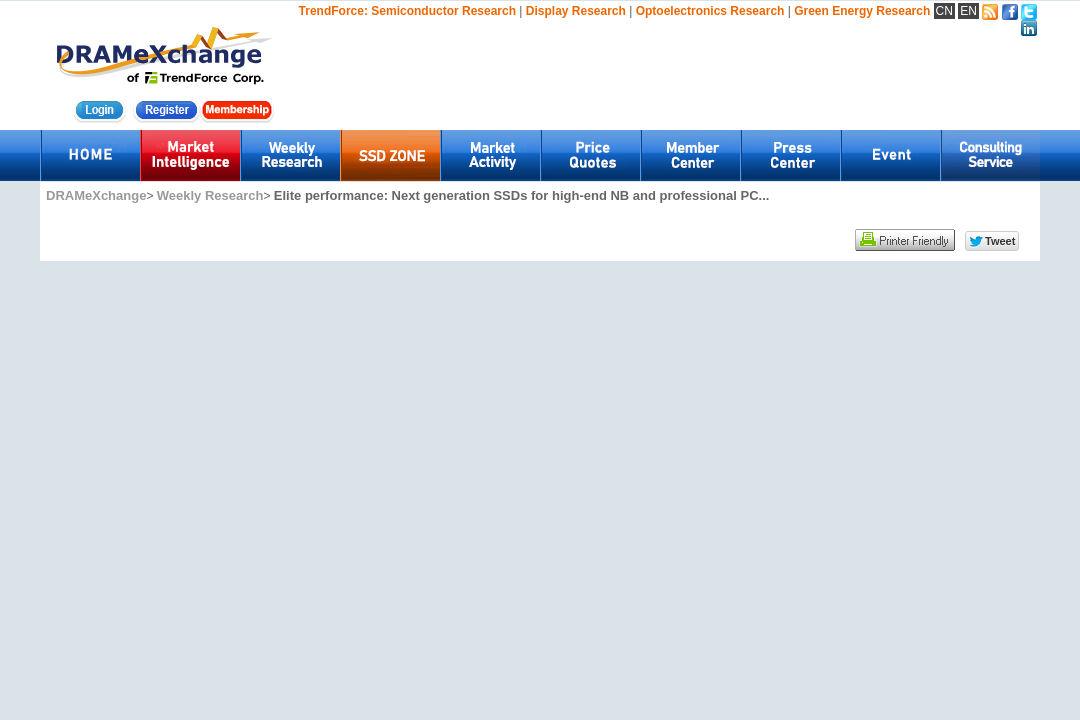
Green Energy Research (862, 11)
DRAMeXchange (96, 195)
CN (944, 11)
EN (968, 11)
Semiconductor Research (443, 11)
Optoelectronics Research (710, 11)
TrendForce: (333, 11)
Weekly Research (210, 195)
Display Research (576, 11)
